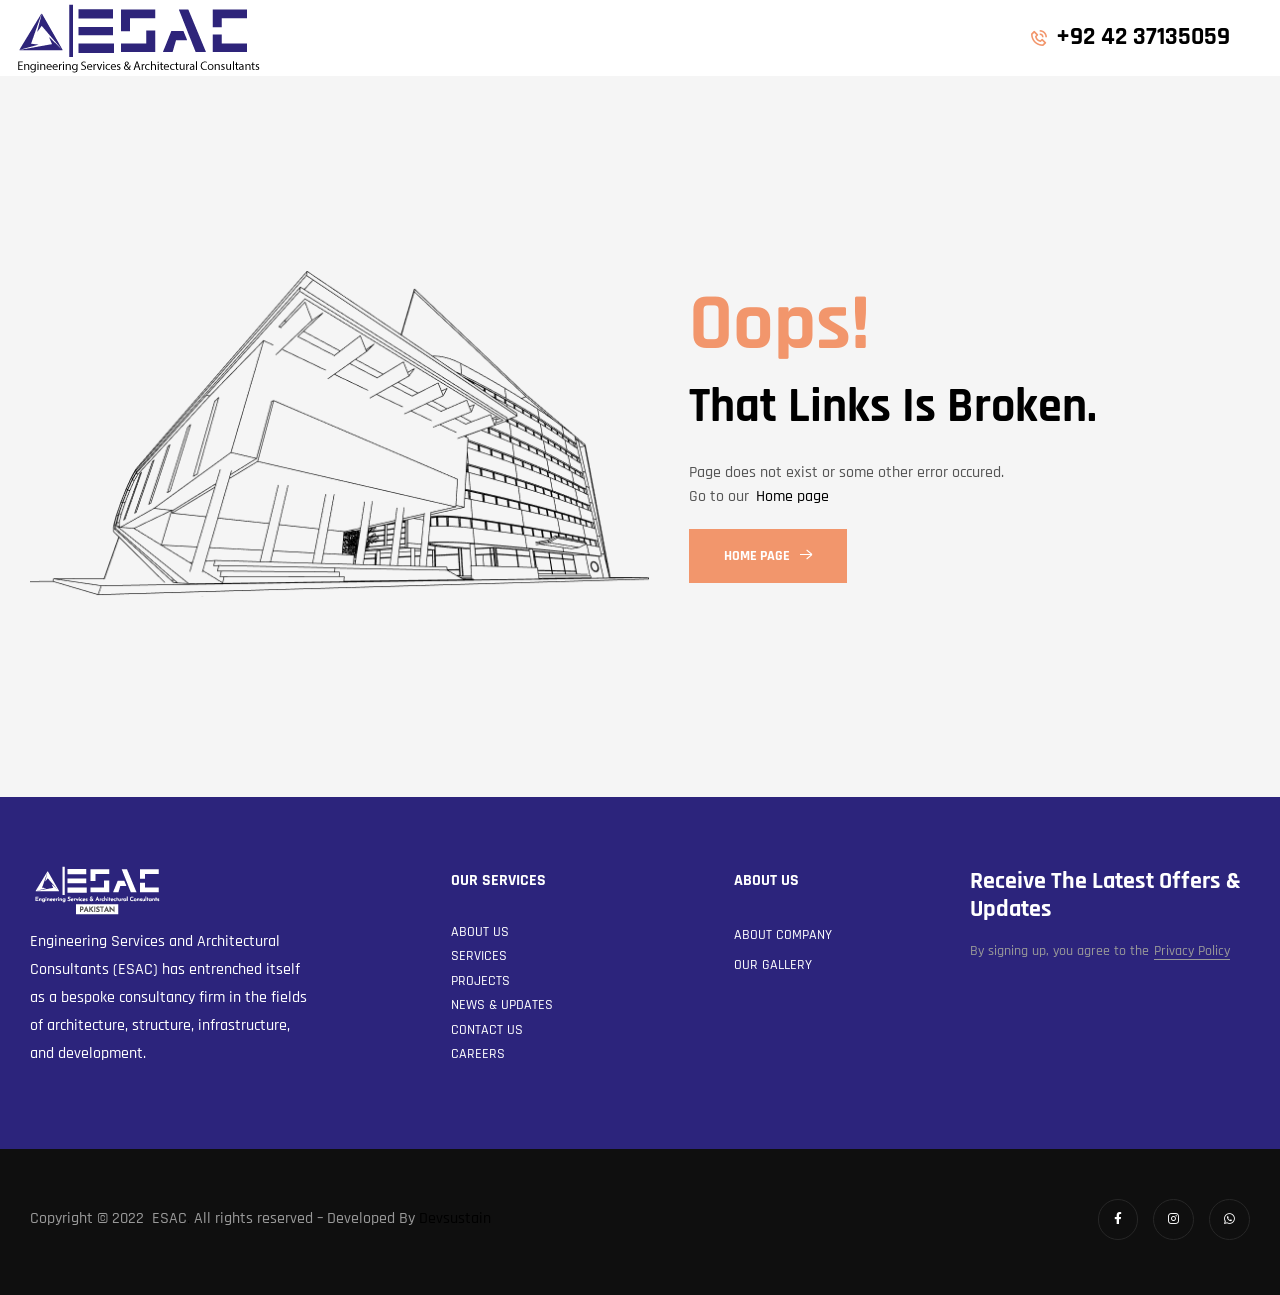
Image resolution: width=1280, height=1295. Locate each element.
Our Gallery (773, 965)
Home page (792, 496)
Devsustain (455, 1218)
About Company (783, 935)
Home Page (768, 556)
